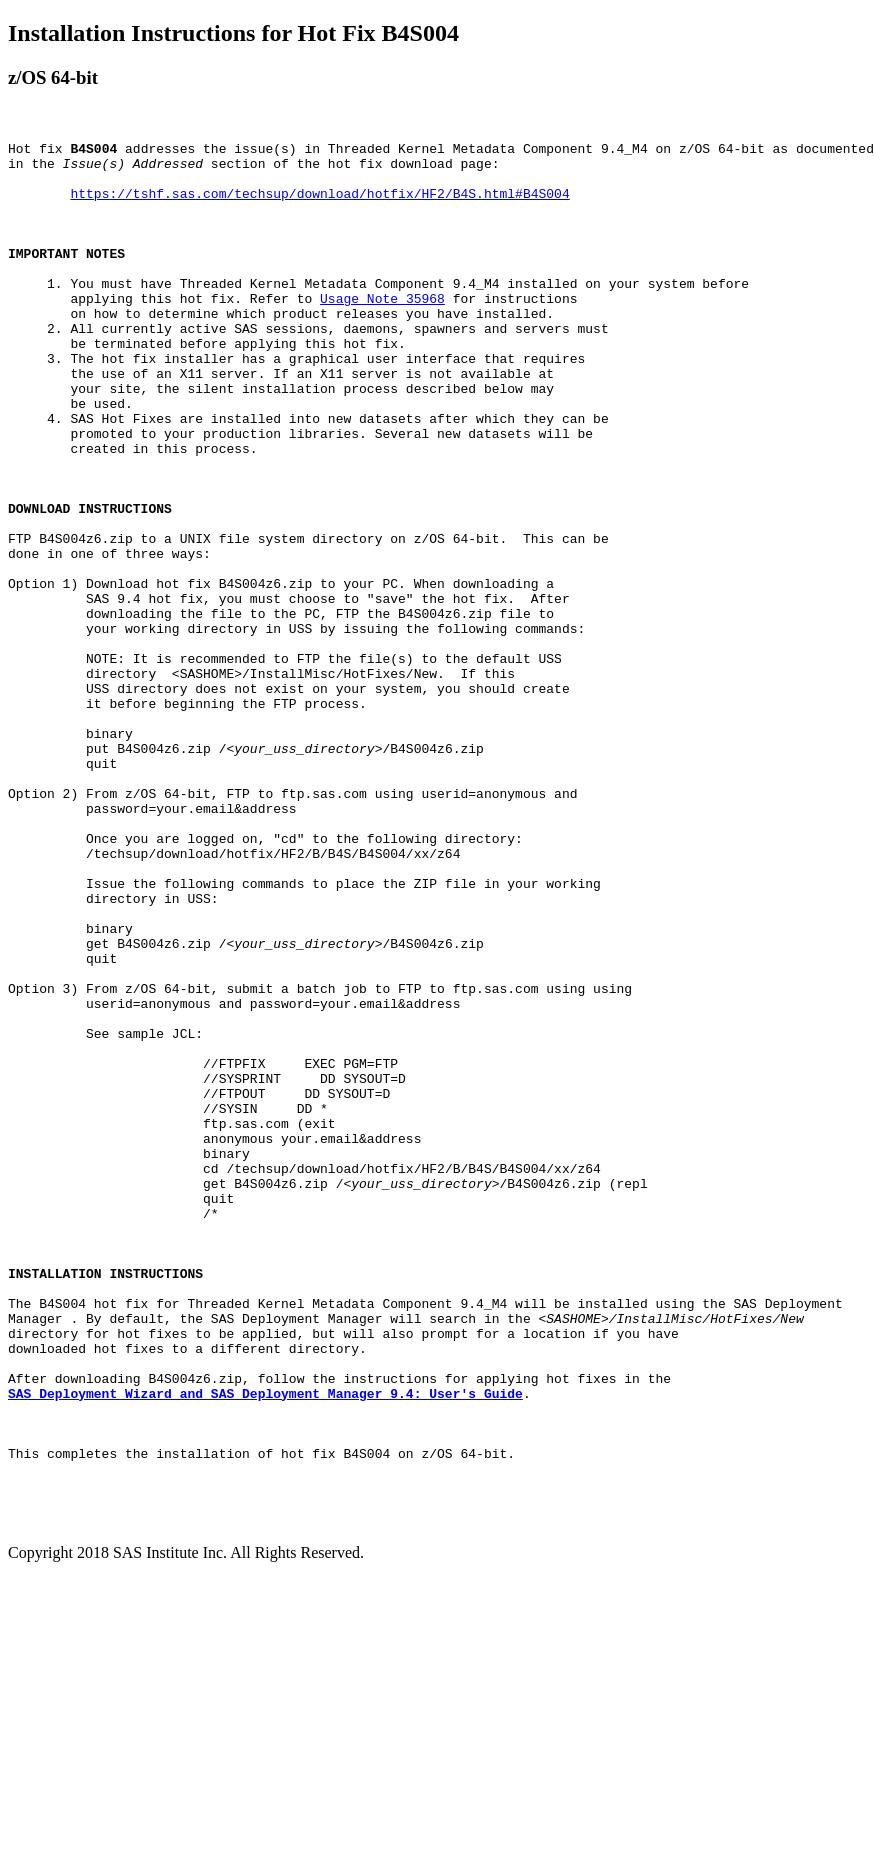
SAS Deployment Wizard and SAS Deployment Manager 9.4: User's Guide (265, 1645)
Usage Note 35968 (382, 331)
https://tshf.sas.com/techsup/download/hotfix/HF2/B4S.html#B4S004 (319, 205)
